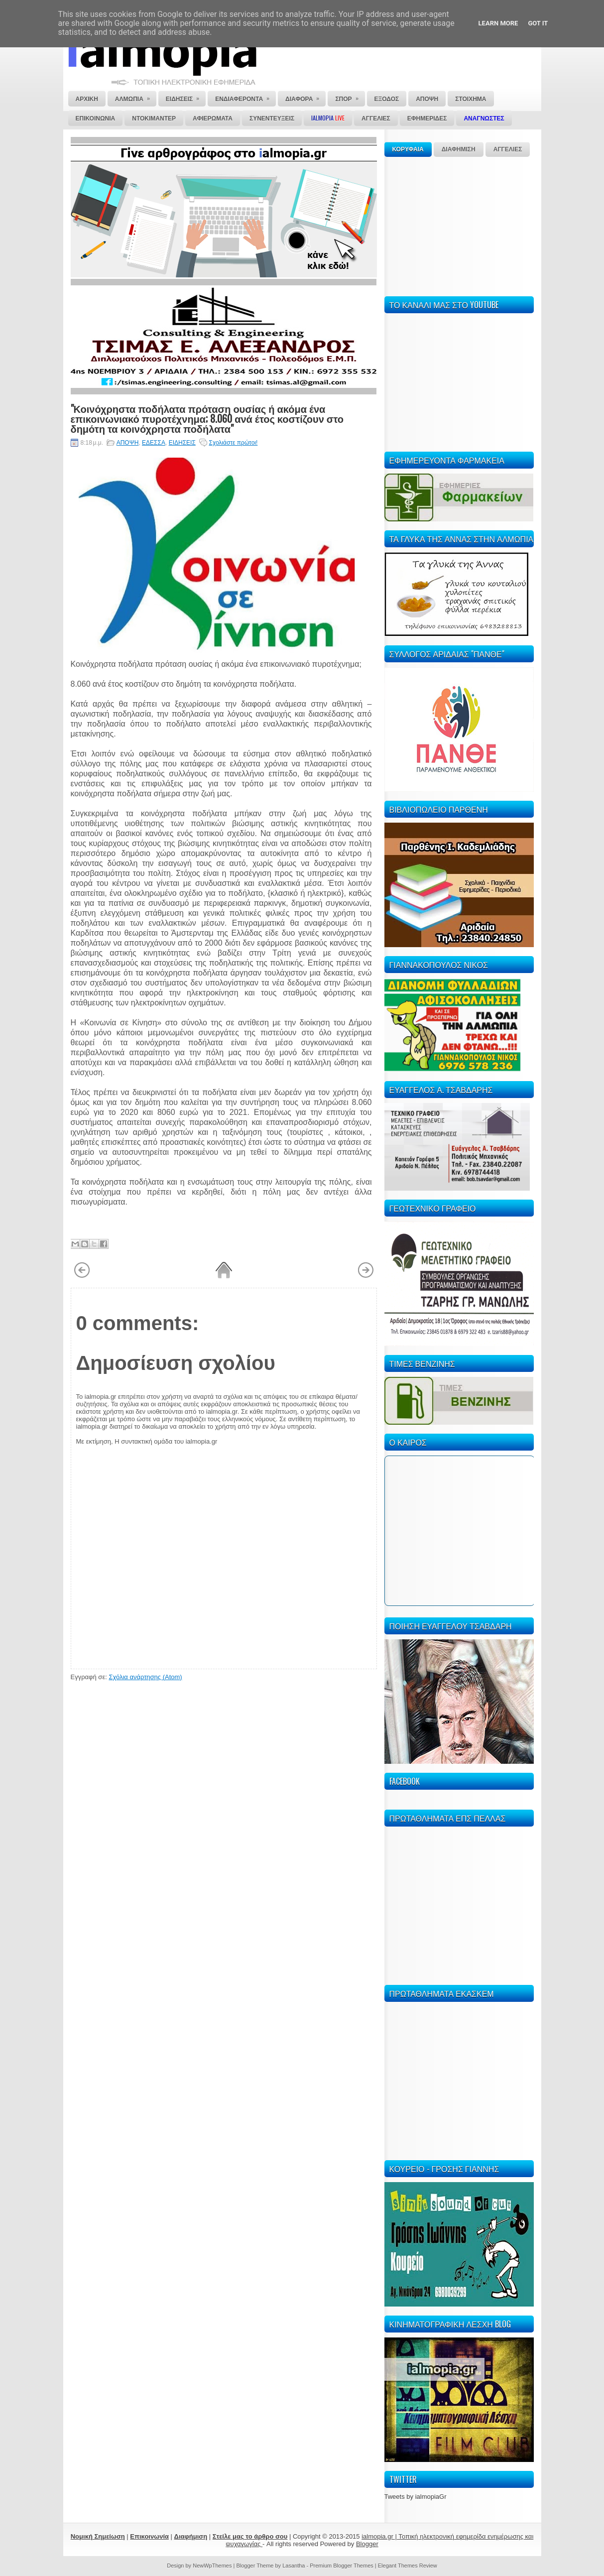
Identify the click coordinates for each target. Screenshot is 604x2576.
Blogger (367, 2544)
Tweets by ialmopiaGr (415, 2496)
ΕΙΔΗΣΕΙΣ (182, 442)
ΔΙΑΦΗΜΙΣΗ (459, 149)
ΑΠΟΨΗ (128, 442)
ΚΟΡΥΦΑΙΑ (408, 149)
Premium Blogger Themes (341, 2566)
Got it (538, 23)
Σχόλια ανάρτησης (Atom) (145, 1677)
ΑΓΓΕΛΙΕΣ (507, 149)
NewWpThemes (212, 2566)
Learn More (498, 23)
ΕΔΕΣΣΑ (153, 442)
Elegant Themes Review (407, 2566)
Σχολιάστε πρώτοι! (233, 442)
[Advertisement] (459, 225)
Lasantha (293, 2566)
